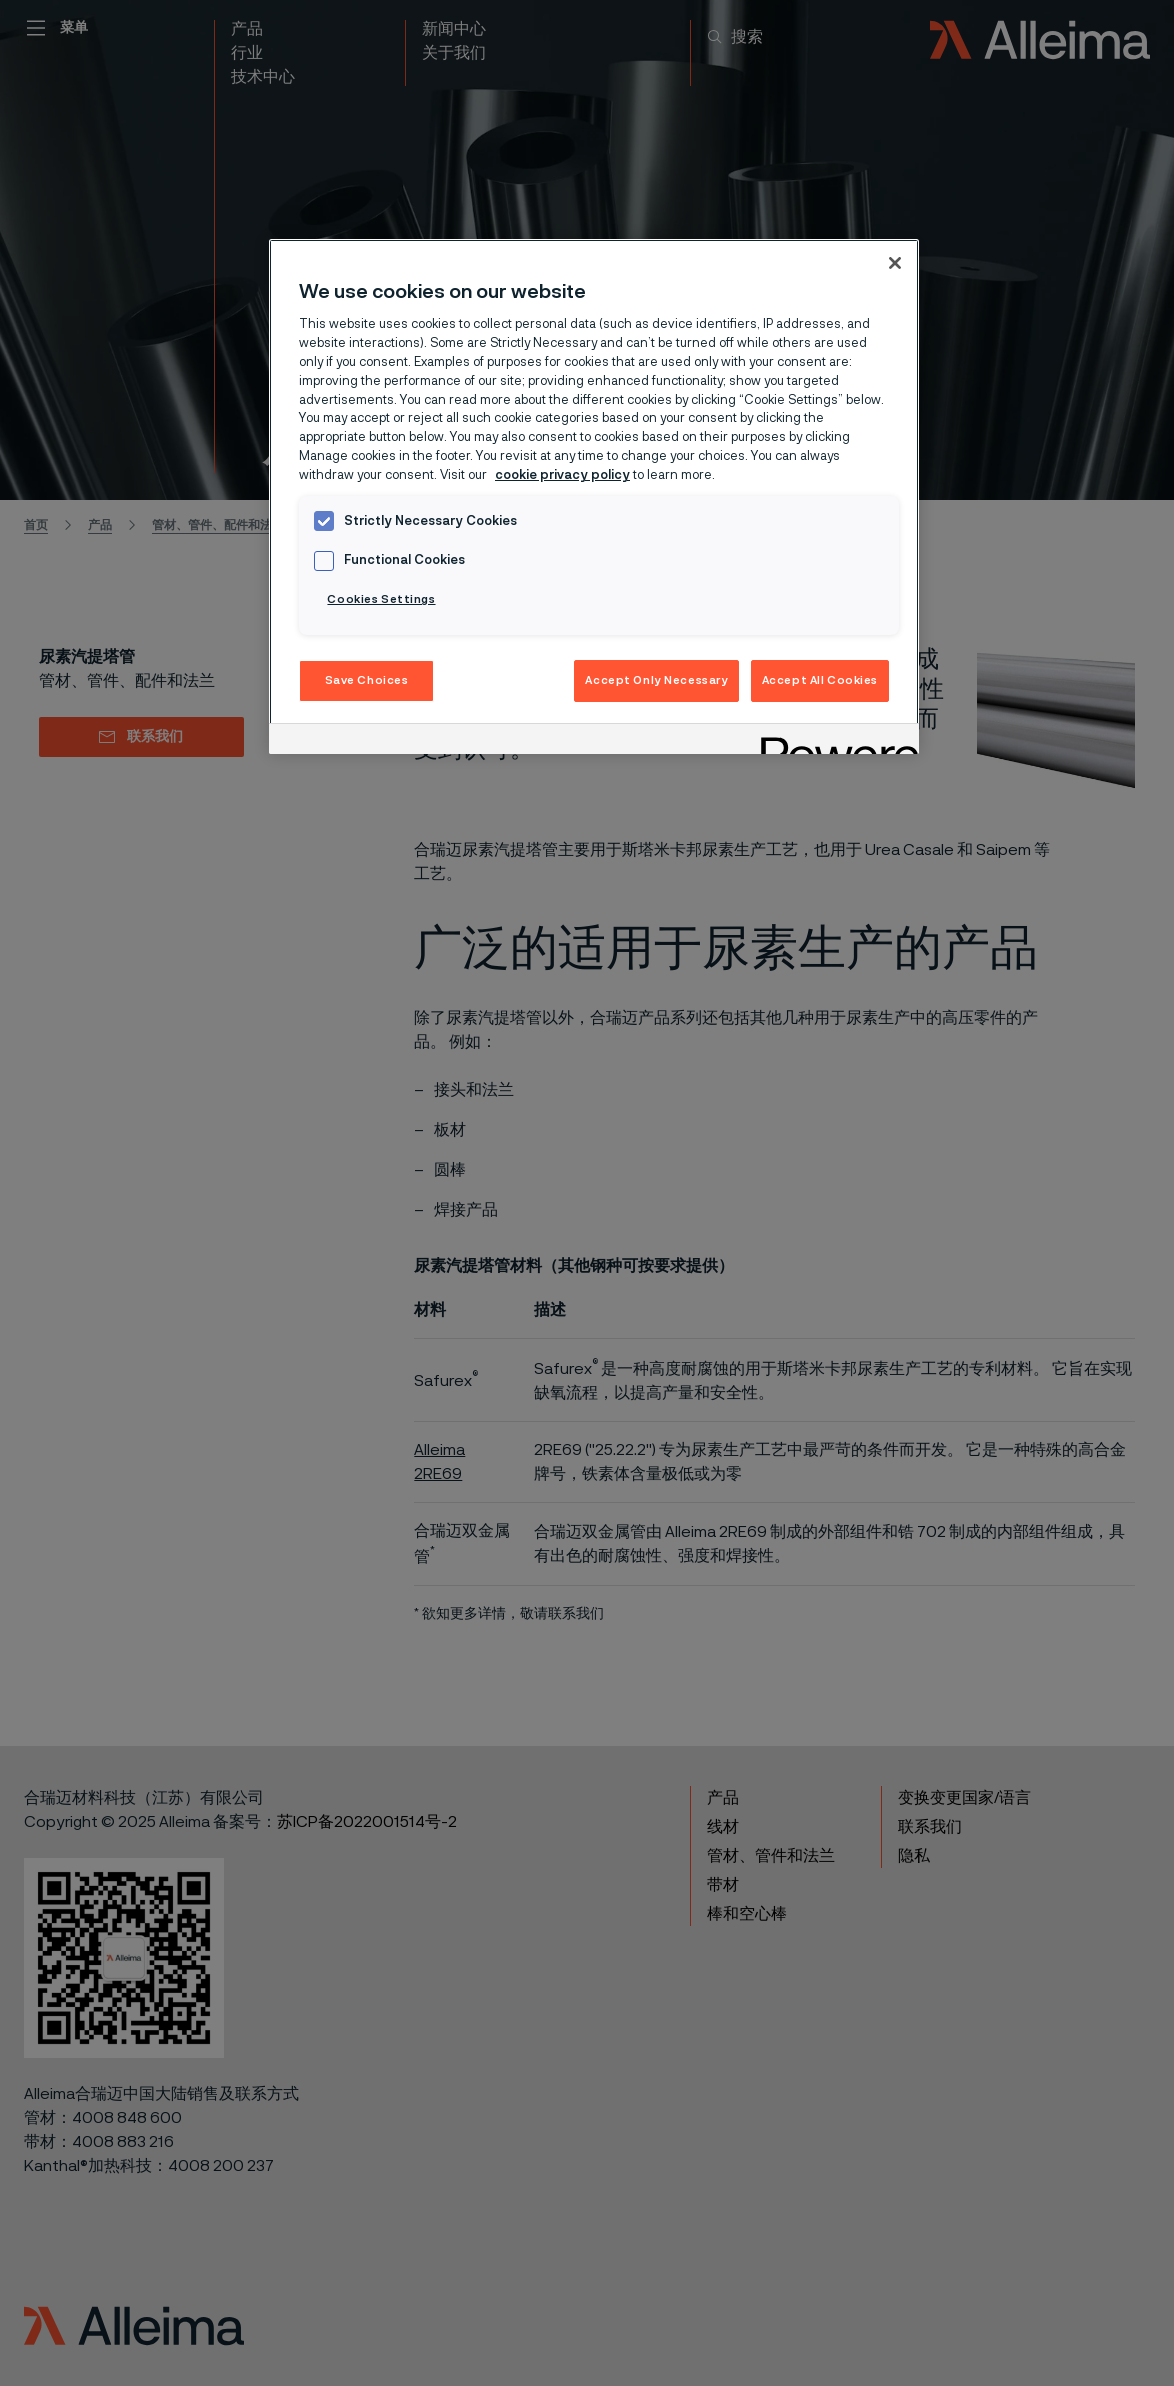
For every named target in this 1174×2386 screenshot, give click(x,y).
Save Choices (367, 680)
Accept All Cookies (820, 680)
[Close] (895, 263)
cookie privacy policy (562, 475)
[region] (594, 497)
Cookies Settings (381, 599)
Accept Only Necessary (656, 680)
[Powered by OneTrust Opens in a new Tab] (833, 741)
